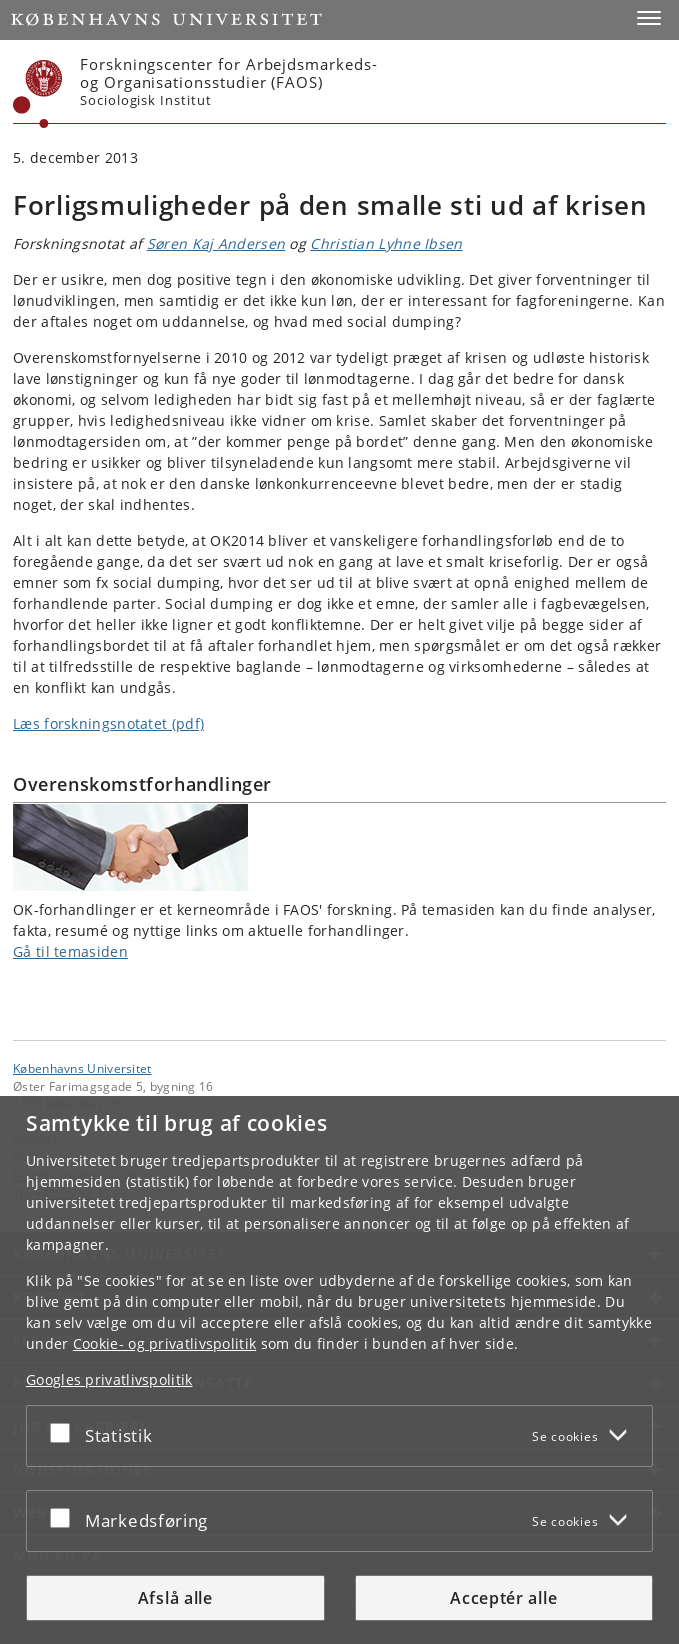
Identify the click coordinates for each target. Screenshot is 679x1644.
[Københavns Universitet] (38, 94)
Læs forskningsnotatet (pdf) (108, 723)
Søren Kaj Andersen (216, 243)
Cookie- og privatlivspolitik (164, 1343)
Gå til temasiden (70, 951)
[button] (649, 18)
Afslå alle (175, 1598)
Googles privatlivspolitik (109, 1379)
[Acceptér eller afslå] (65, 1432)
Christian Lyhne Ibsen (386, 243)
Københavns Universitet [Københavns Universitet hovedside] (82, 1068)
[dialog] (339, 1370)
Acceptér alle (503, 1598)
